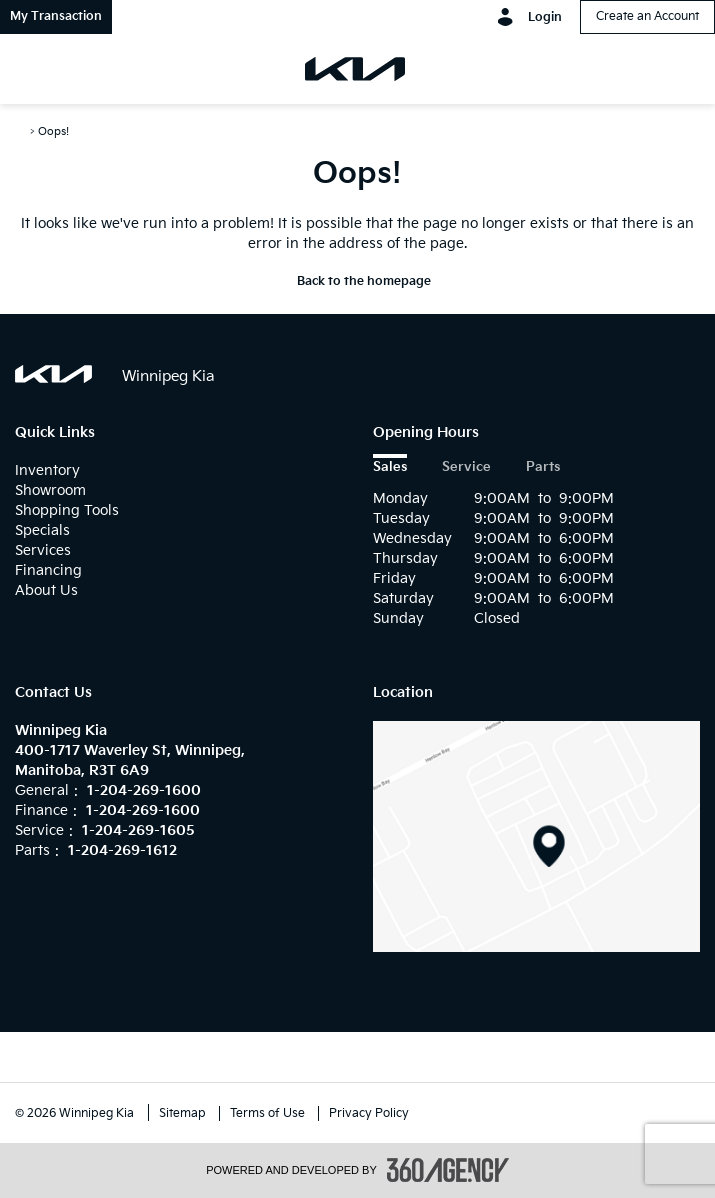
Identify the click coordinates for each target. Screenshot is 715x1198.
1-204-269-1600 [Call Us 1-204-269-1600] (144, 790)
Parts (543, 467)
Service (466, 467)
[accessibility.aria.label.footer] (448, 1170)
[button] (56, 17)
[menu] (40, 69)
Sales (390, 467)
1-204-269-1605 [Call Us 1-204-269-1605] (138, 830)
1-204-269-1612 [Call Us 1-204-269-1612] (122, 850)
